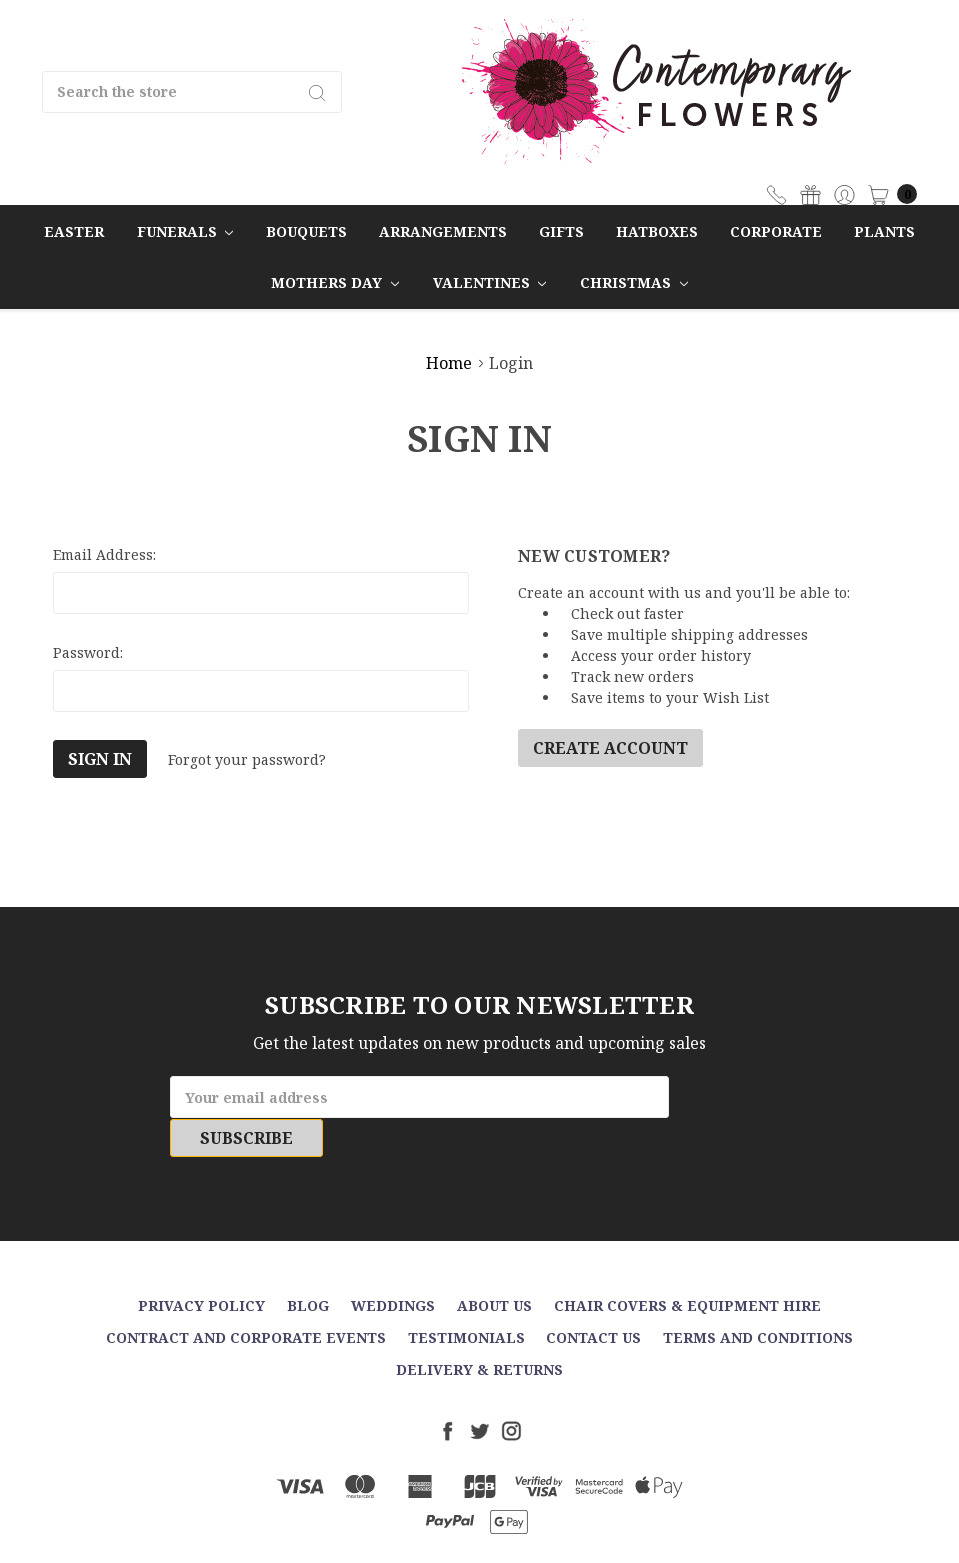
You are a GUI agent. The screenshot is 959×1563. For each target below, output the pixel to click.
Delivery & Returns (479, 1330)
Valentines (490, 282)
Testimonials (466, 1298)
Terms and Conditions (758, 1298)
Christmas (634, 282)
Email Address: (104, 554)
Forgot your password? (247, 759)
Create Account (610, 748)
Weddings (393, 1266)
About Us (494, 1266)
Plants (884, 231)
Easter (74, 231)
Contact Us (593, 1298)
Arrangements (443, 231)
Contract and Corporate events (246, 1298)
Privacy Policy (201, 1266)
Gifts (561, 231)
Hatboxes (657, 231)
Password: (88, 652)
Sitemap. (575, 1532)
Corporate (776, 231)
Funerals (185, 231)
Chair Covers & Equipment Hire (687, 1266)
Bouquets (306, 231)
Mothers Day (335, 282)
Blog (308, 1266)
